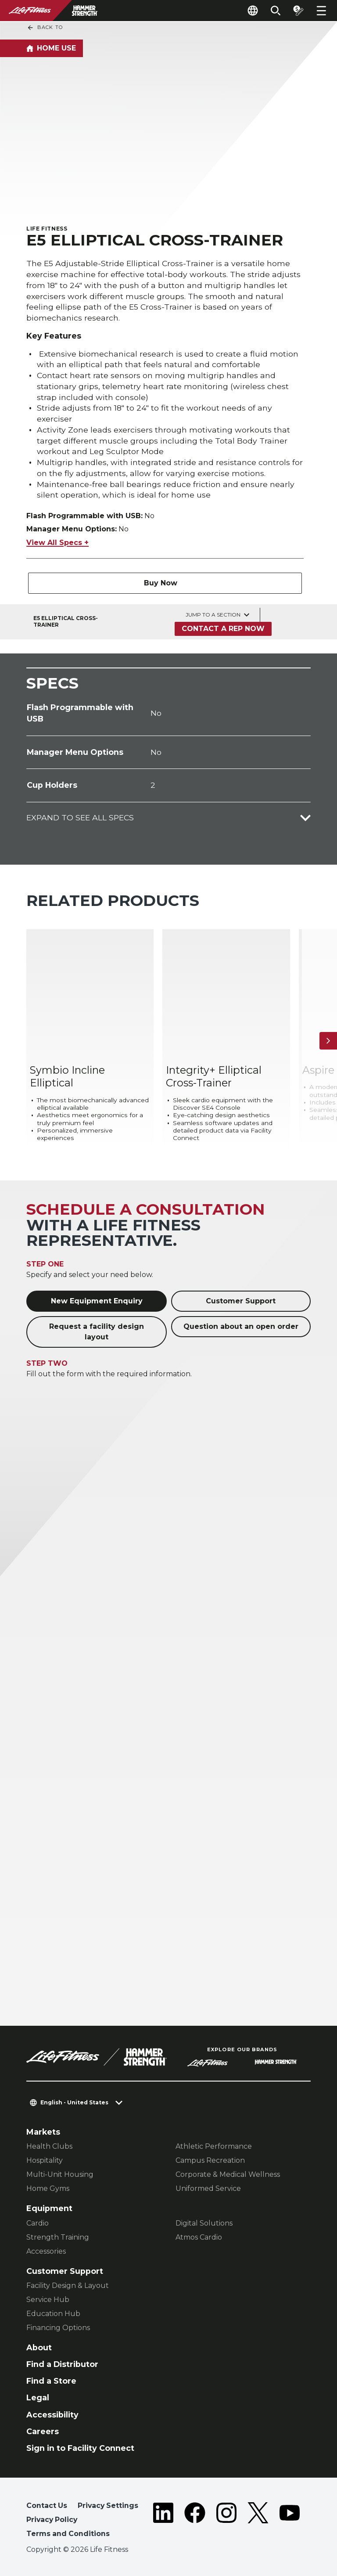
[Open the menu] (321, 10)
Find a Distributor (62, 2364)
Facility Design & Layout (67, 2285)
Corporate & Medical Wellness (228, 2174)
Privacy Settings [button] (108, 2505)
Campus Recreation (210, 2160)
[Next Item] (328, 1041)
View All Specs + (57, 542)
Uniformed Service (208, 2188)
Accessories (46, 2251)
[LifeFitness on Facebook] (194, 2521)
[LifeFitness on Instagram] (226, 2521)
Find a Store (51, 2380)
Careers (42, 2431)
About (39, 2347)
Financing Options (58, 2327)
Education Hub (53, 2313)
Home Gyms (47, 2188)
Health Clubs (49, 2146)
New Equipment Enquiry (97, 1301)
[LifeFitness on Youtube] (289, 2521)
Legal (37, 2397)
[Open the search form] (275, 10)
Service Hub (47, 2299)
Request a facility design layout (96, 1331)
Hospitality (44, 2160)
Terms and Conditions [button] (68, 2533)
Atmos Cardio (199, 2237)
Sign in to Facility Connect (80, 2448)
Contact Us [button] (46, 2505)
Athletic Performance (214, 2146)
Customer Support (241, 1301)
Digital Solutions (204, 2223)
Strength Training (57, 2237)
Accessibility (52, 2414)
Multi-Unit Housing (59, 2174)
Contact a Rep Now (223, 628)
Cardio (37, 2223)
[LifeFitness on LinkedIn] (163, 2521)
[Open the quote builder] (298, 10)
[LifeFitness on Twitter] (258, 2521)
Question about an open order (240, 1326)
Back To (45, 27)
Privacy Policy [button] (51, 2519)
